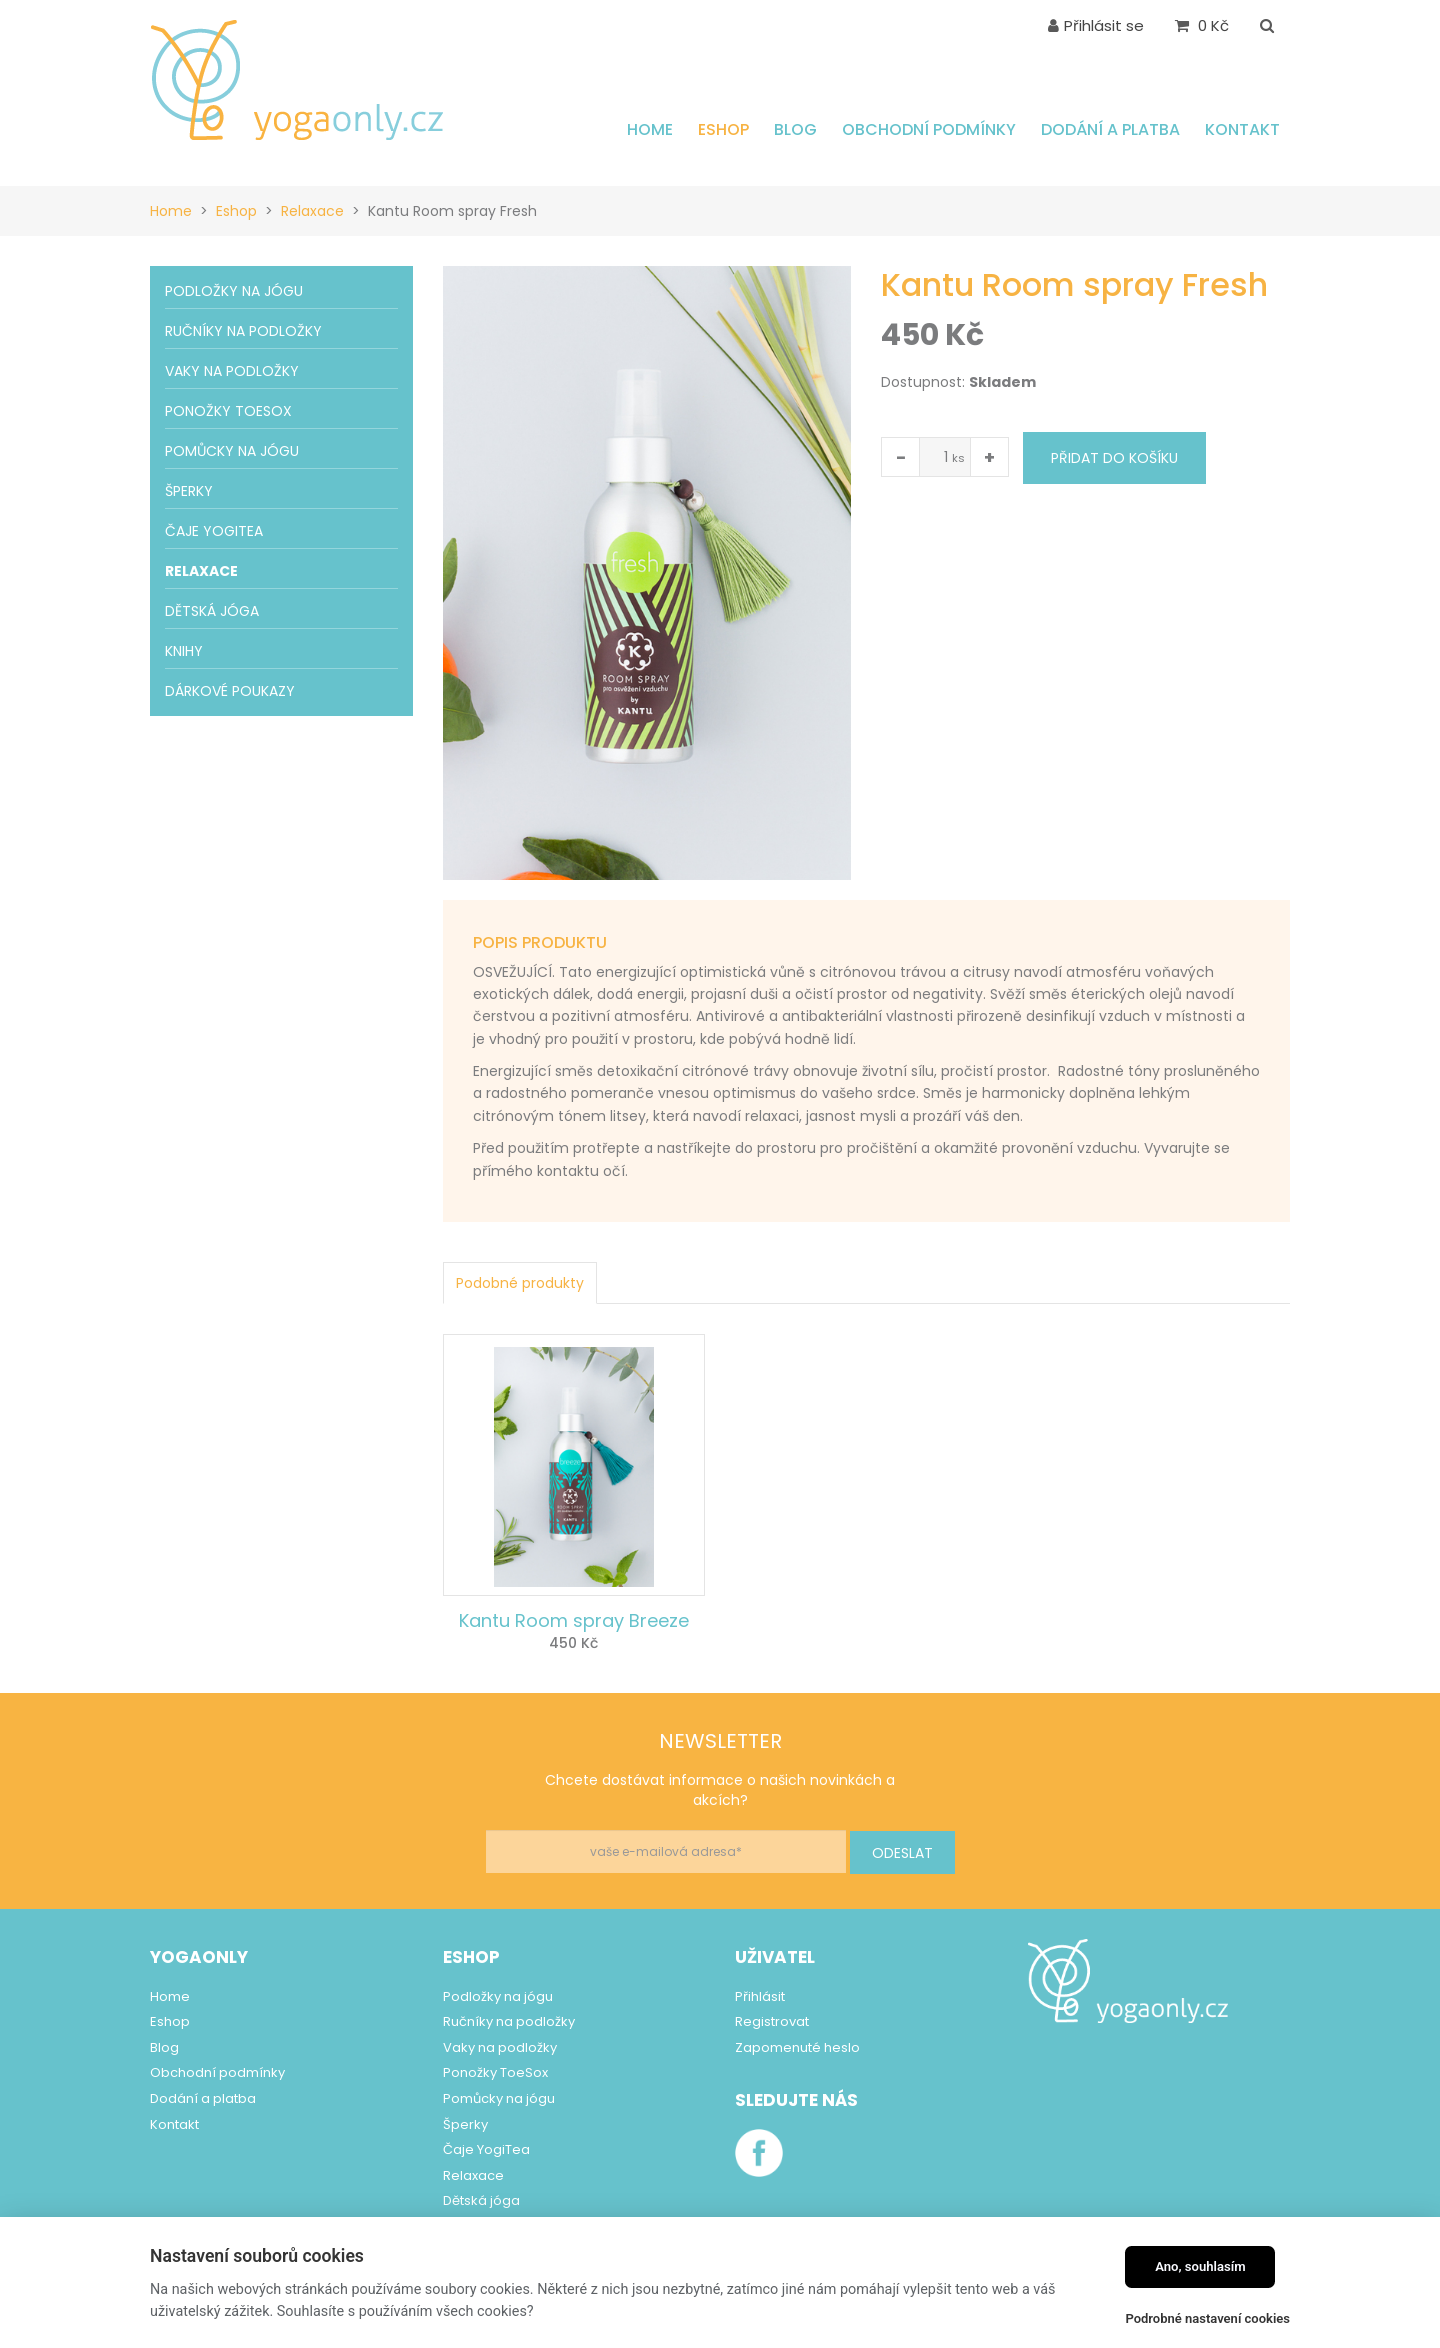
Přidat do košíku (1114, 458)
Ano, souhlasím (1200, 2266)
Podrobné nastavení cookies (1207, 2318)
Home (171, 211)
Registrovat (772, 2021)
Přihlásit (760, 1996)
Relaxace (312, 211)
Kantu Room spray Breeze (574, 1620)
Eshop (236, 211)
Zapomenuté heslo (797, 2047)
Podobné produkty (520, 1283)
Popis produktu (540, 942)
